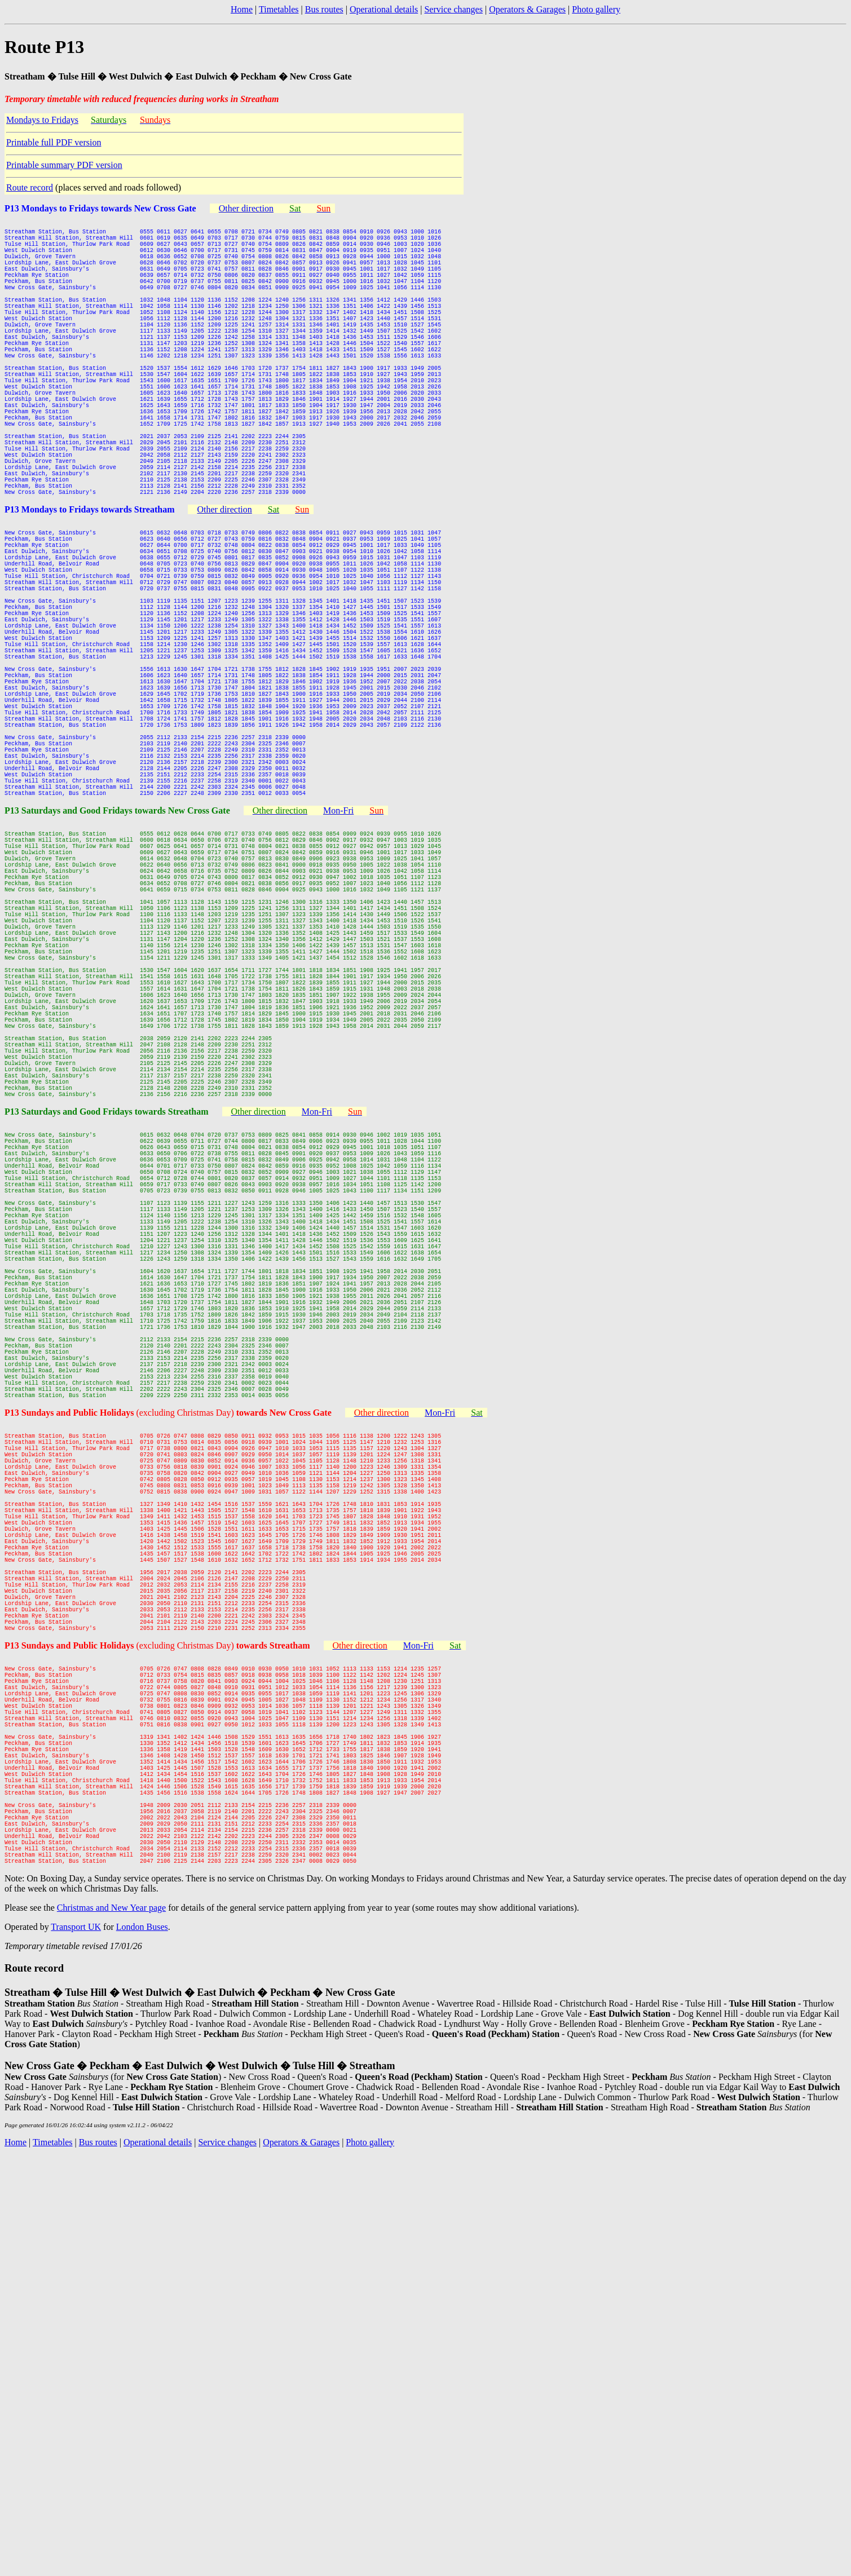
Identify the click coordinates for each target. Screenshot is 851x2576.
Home (242, 9)
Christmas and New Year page (111, 2317)
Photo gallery (596, 9)
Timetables (279, 9)
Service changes (453, 9)
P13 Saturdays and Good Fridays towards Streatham (107, 1335)
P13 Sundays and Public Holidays (70, 1710)
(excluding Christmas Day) (233, 1710)
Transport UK (76, 2336)
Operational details (384, 9)
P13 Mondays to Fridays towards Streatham (89, 584)
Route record (29, 187)
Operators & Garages (527, 9)
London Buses (142, 2336)
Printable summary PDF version (64, 165)
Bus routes (324, 9)
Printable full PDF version (53, 142)
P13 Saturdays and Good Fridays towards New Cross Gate (117, 959)
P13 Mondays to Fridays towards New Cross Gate (100, 208)
